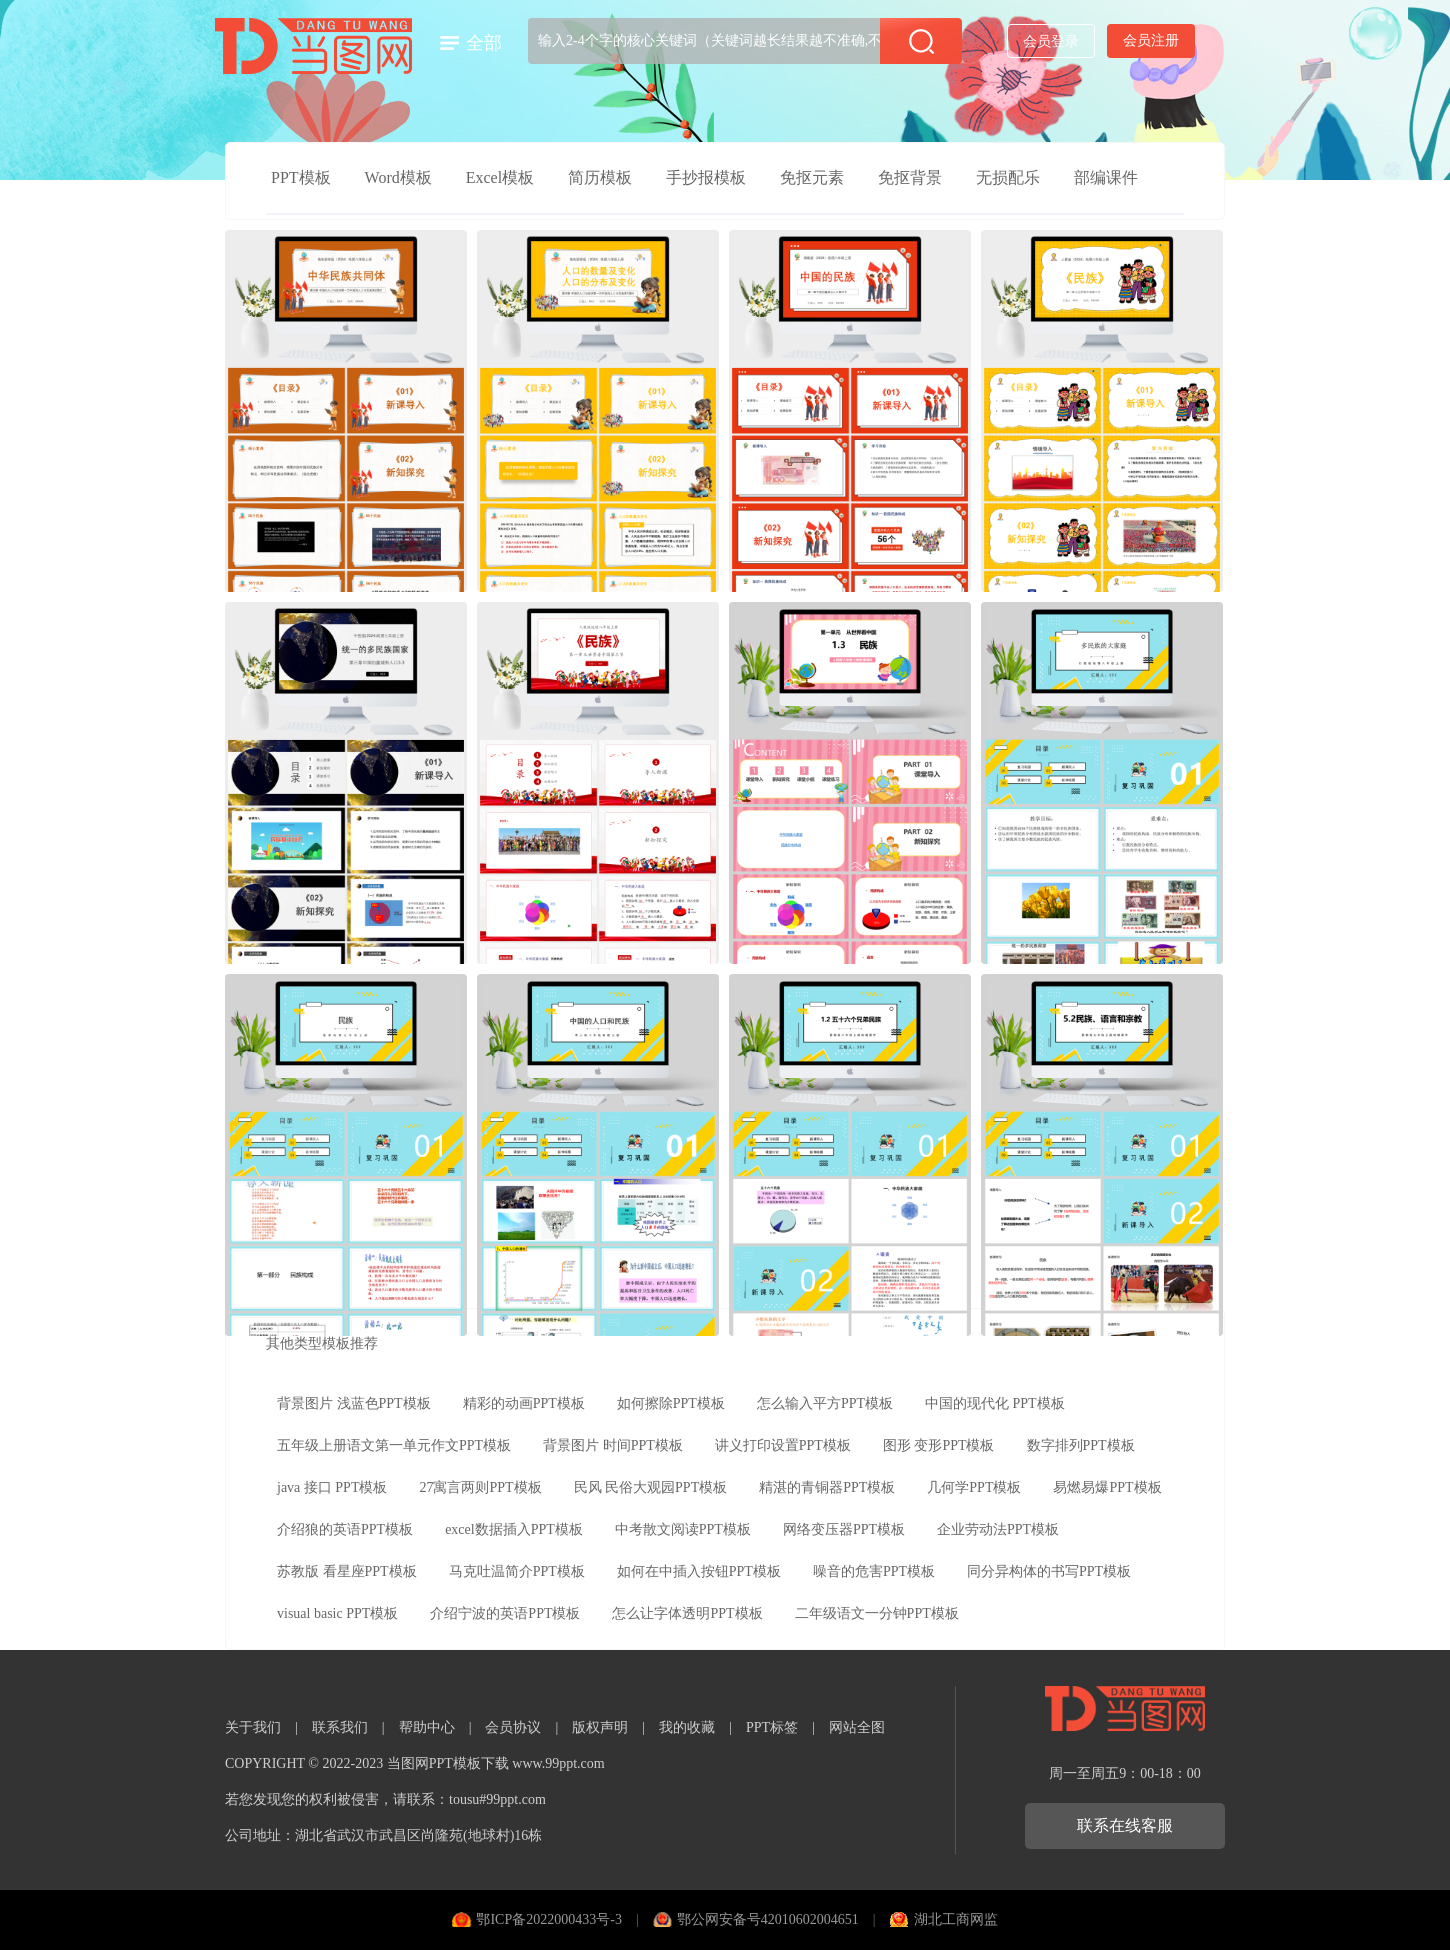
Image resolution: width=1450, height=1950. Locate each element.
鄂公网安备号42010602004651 (768, 1919)
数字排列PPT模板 (1081, 1445)
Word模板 (398, 177)
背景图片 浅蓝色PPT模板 (354, 1403)
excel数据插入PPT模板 (514, 1529)
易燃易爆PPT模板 (1107, 1487)
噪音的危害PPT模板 (874, 1571)
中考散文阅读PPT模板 (683, 1529)
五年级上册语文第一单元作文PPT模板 (394, 1445)
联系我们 (340, 1727)
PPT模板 (301, 177)
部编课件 (1106, 177)
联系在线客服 (1125, 1825)
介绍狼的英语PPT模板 (345, 1529)
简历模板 (600, 177)
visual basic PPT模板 (337, 1613)
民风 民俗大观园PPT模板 (651, 1487)
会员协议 (513, 1727)
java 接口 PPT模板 (332, 1487)
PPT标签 (772, 1727)
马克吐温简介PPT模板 (517, 1571)
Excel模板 (500, 177)
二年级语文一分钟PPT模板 (877, 1613)
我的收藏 (687, 1727)
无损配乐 (1008, 177)
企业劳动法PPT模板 (998, 1529)
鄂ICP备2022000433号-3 (548, 1919)
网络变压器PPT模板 (844, 1529)
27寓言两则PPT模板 (480, 1487)
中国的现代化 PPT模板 (995, 1403)
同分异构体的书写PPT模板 (1049, 1571)
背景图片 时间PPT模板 (613, 1445)
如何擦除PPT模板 (671, 1403)
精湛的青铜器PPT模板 (827, 1487)
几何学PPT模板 (974, 1487)
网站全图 (857, 1727)
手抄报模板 (706, 177)
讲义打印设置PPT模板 (783, 1445)
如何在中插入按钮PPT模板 (699, 1571)
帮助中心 (427, 1727)
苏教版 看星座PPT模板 (347, 1571)
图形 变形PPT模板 (939, 1445)
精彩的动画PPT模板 (524, 1403)
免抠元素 (812, 177)
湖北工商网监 (956, 1919)
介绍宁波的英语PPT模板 (505, 1613)
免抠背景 (910, 177)
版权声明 (600, 1727)
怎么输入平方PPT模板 (825, 1403)
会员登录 (1051, 41)
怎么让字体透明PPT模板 (687, 1613)
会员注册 (1151, 40)
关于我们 (253, 1727)
